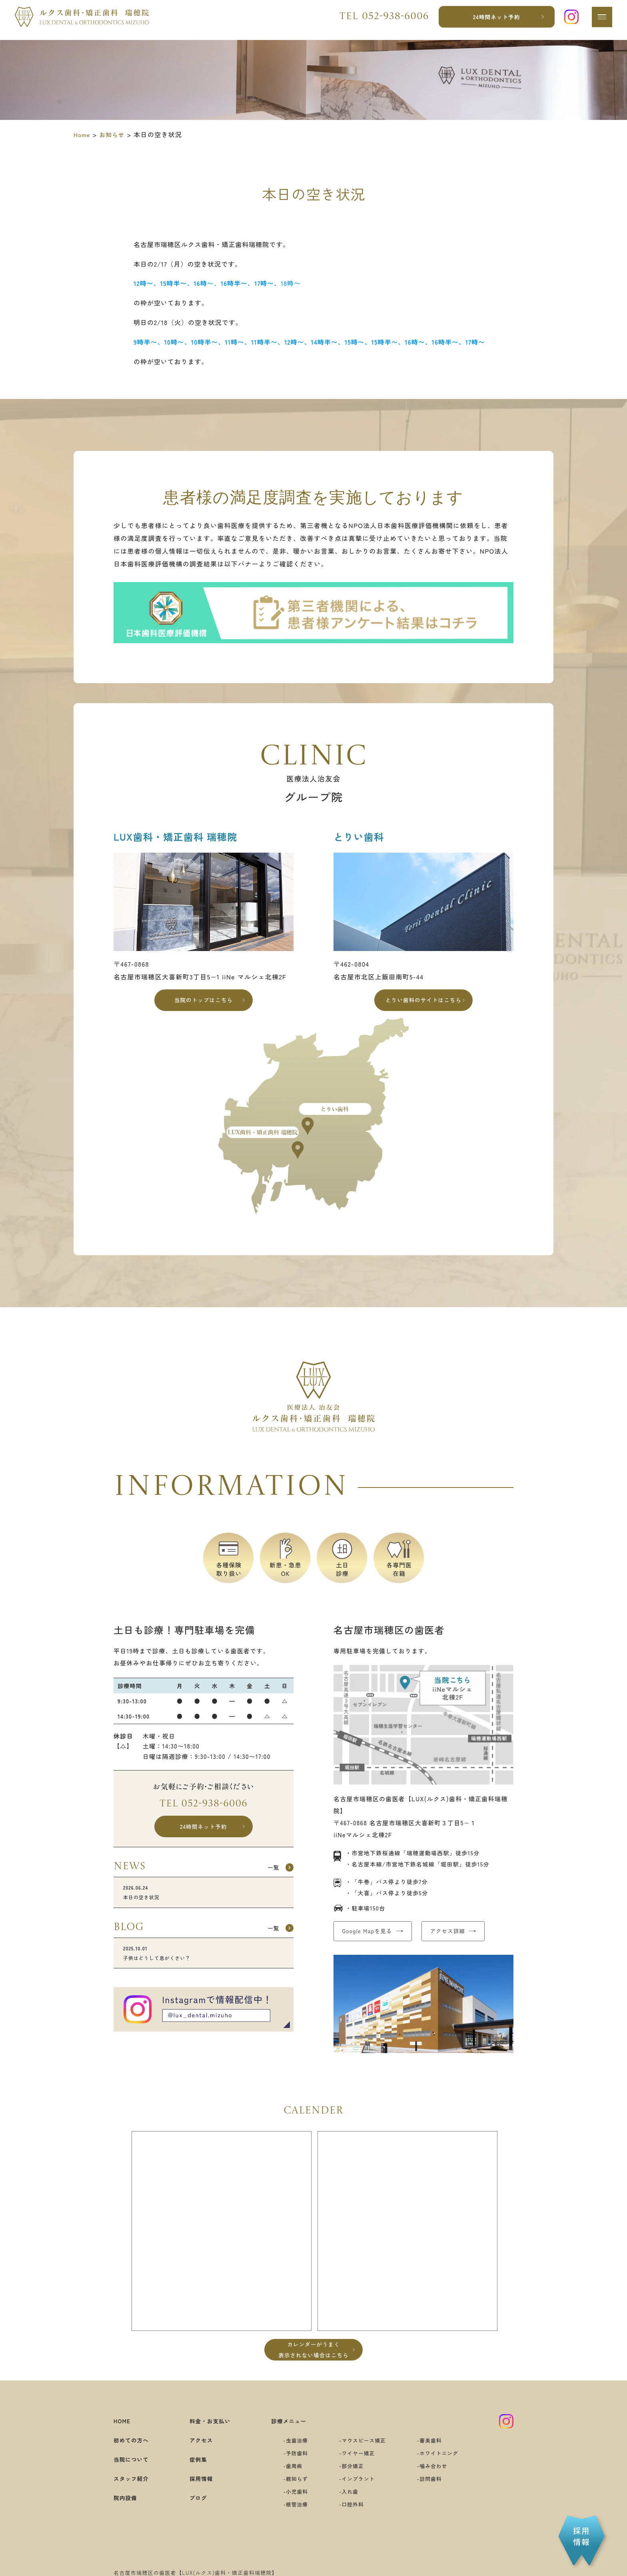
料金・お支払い (208, 2431)
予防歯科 (291, 2464)
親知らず (291, 2489)
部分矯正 (350, 2476)
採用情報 (198, 2489)
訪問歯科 (437, 2489)
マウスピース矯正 (363, 2451)
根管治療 (291, 2515)
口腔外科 (350, 2515)
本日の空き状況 (203, 1903)
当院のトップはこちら (203, 1002)
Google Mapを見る (373, 1937)
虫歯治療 (291, 2451)
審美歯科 (437, 2451)
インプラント (357, 2489)
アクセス (198, 2451)
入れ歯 (347, 2502)
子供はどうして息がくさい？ (203, 1967)
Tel (380, 20)
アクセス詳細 (466, 1937)
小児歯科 (291, 2502)
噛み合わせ (440, 2476)
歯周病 (287, 2476)
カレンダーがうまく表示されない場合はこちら (313, 2359)
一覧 (270, 1877)
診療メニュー (283, 2431)
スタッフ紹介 (134, 2489)
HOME (124, 2431)
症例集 (194, 2470)
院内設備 (127, 2508)
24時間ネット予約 (494, 20)
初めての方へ (134, 2451)
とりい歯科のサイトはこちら (424, 1002)
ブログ (194, 2508)
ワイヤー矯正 (357, 2464)
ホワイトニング (446, 2464)
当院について (134, 2470)
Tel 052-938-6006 (204, 1808)
